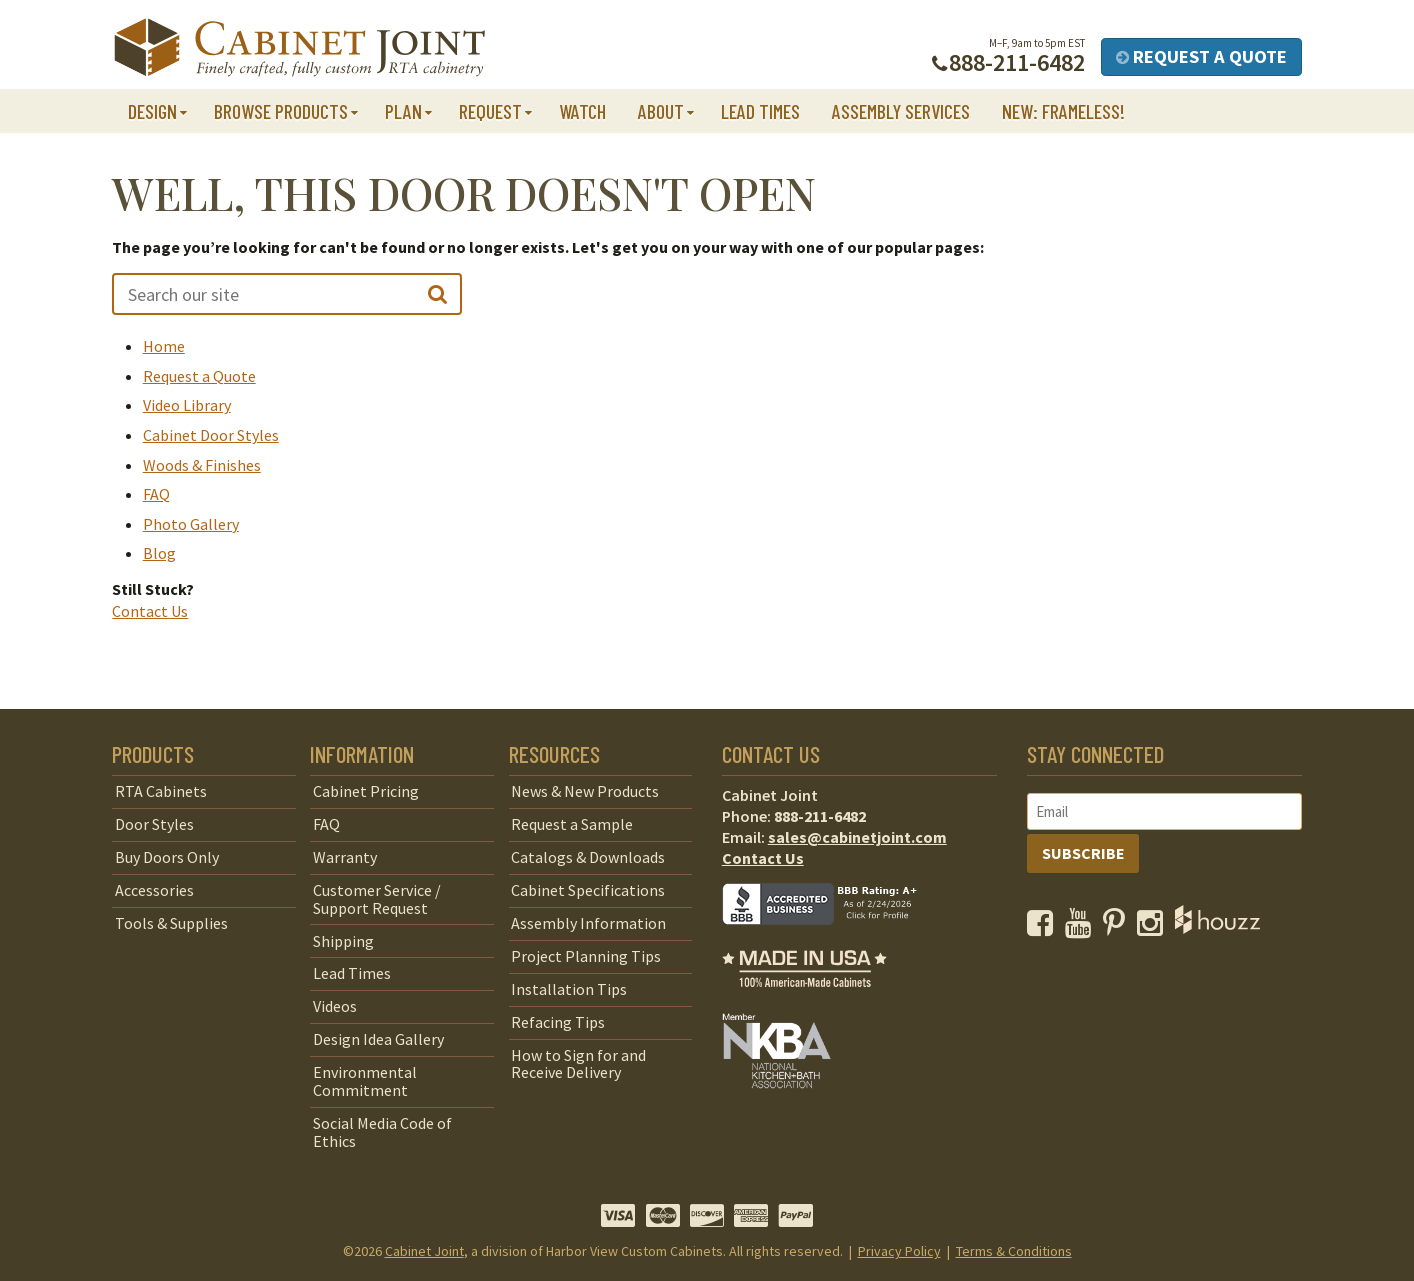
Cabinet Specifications (588, 890)
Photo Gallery (191, 524)
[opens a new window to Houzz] (1217, 928)
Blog (159, 553)
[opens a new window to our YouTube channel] (1082, 928)
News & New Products (585, 791)
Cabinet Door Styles (211, 435)
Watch (582, 111)
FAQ (156, 494)
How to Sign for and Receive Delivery (578, 1064)
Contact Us (150, 611)
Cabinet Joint (424, 1251)
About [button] (661, 111)
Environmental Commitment (365, 1081)
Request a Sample (572, 824)
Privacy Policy (899, 1251)
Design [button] (152, 111)
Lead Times (760, 111)
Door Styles (154, 824)
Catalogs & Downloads (588, 857)
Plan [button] (403, 111)
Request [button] (490, 111)
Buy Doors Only (167, 857)
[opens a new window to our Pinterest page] (1118, 928)
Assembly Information (588, 923)
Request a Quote (1201, 56)
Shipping (343, 941)
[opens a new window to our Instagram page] (1154, 928)
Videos (335, 1006)
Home (164, 346)
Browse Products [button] (281, 111)
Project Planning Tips (586, 956)
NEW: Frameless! (1063, 111)
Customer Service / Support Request (377, 899)
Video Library (187, 405)
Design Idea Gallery (378, 1039)
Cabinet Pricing (366, 791)
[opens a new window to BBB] (832, 939)
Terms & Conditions (1014, 1251)
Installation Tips (569, 989)
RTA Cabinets (161, 791)
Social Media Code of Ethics (382, 1132)
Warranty (345, 857)
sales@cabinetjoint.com (857, 837)
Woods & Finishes (202, 465)
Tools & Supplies (171, 923)
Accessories (154, 890)
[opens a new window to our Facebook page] (1044, 928)
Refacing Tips (558, 1022)
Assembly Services (901, 111)
